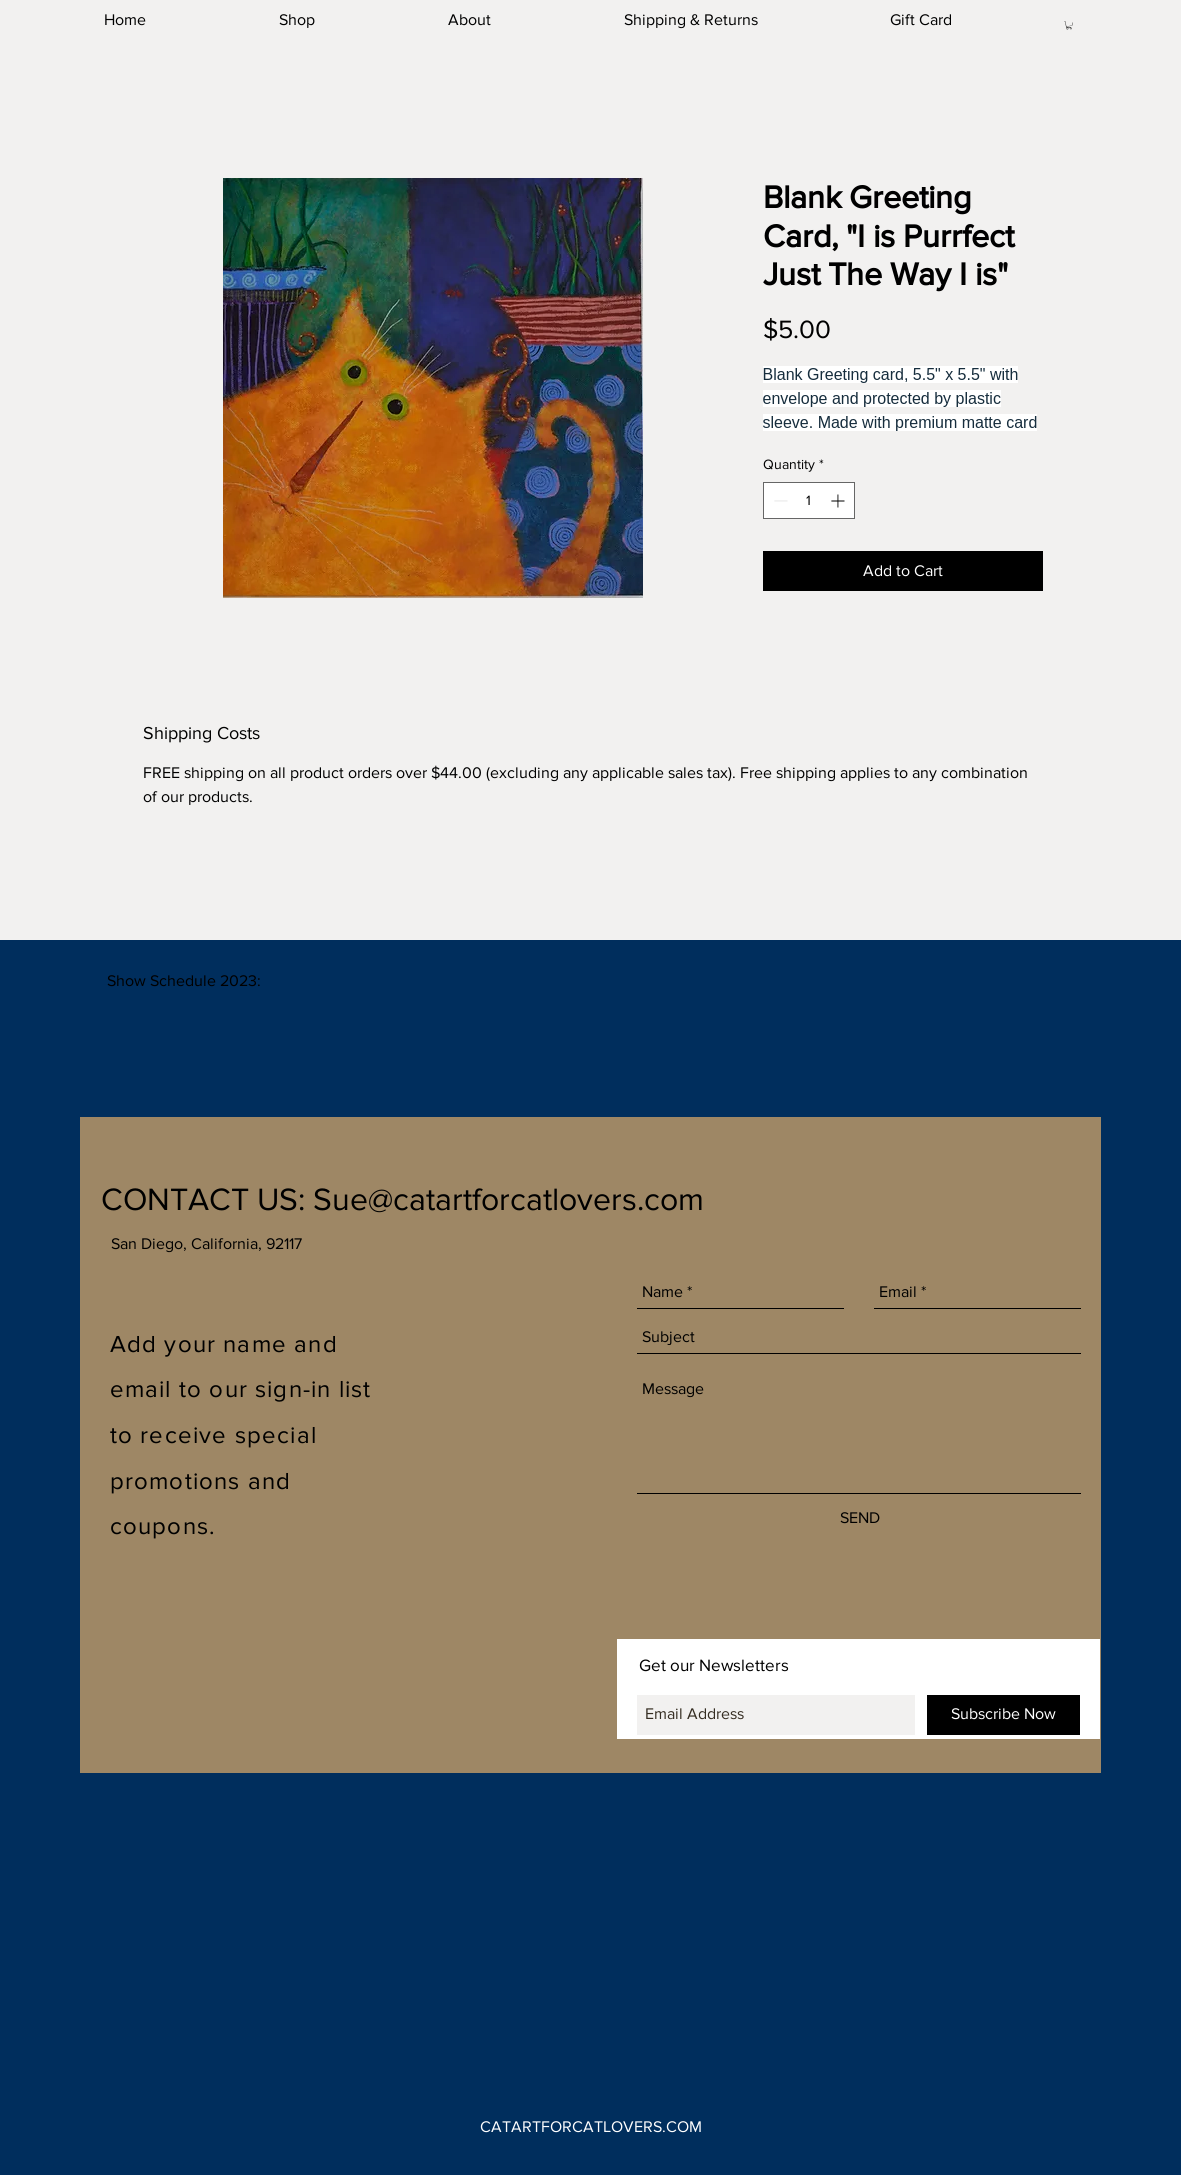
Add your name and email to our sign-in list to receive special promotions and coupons (241, 1434)
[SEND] (860, 1518)
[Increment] (839, 500)
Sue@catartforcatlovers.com (508, 1198)
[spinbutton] (809, 500)
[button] (1069, 25)
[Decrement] (778, 500)
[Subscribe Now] (1003, 1715)
